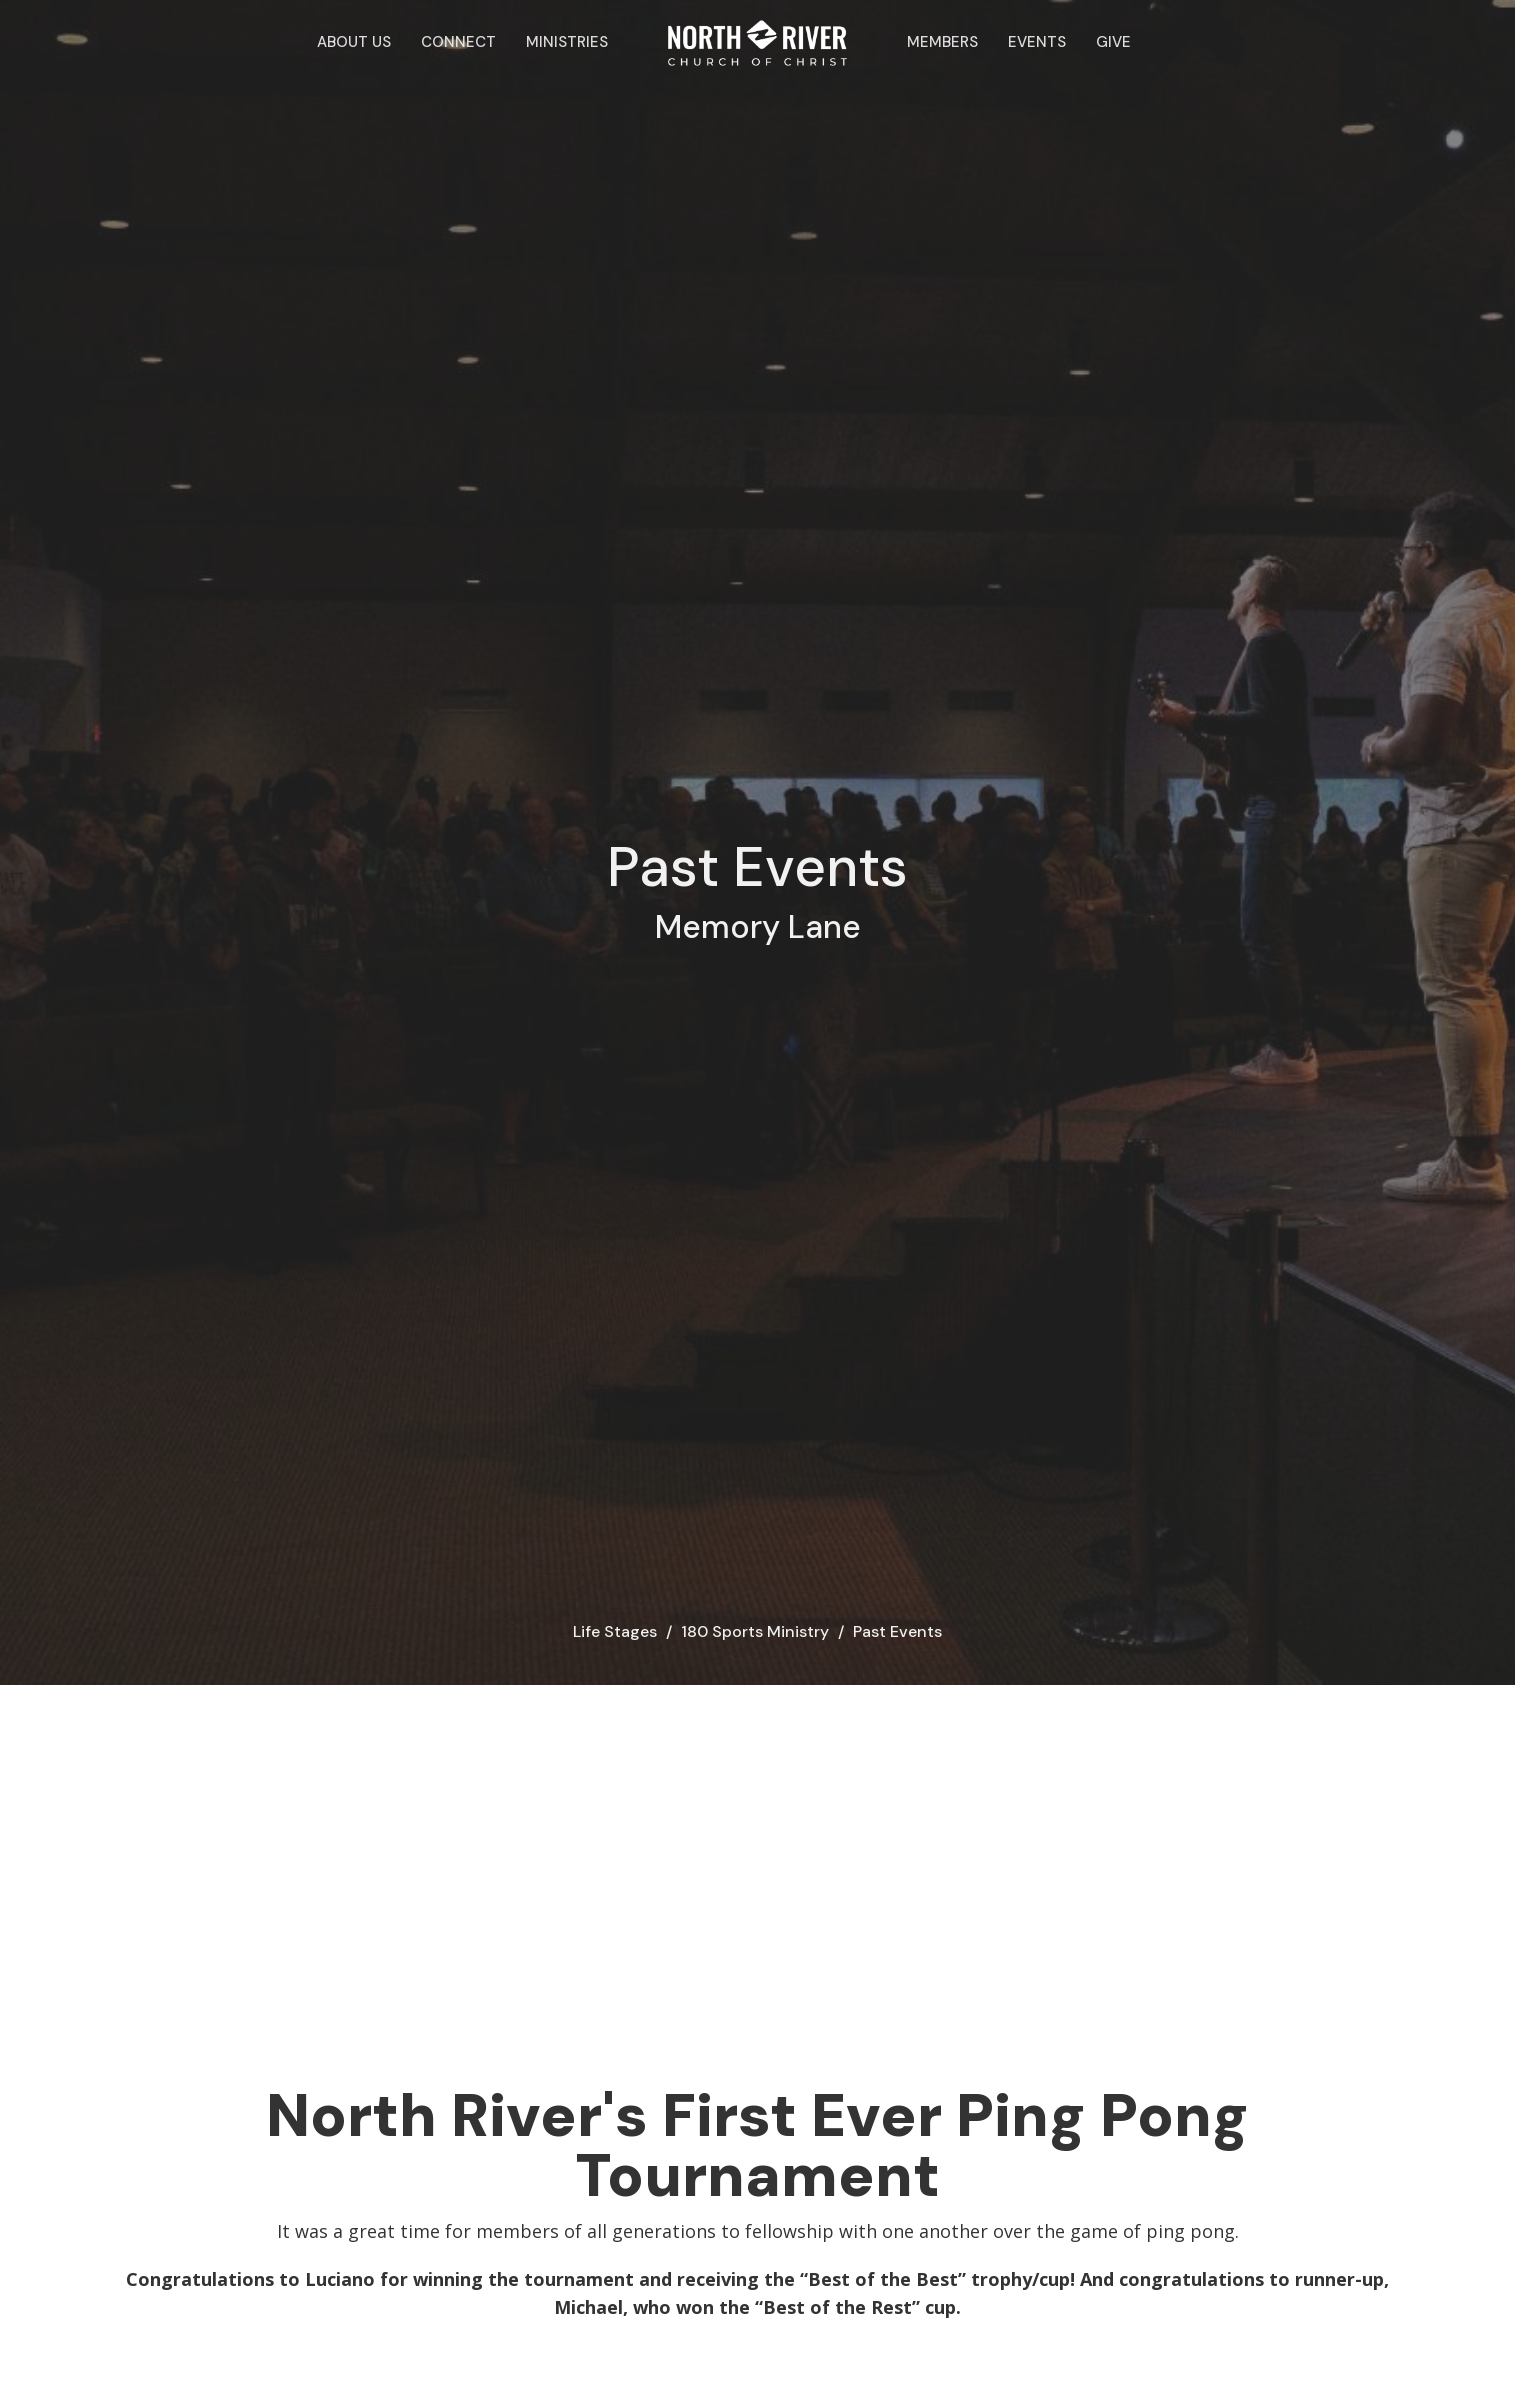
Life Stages (615, 1631)
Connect (458, 42)
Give (1113, 42)
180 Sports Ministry (755, 1631)
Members (942, 42)
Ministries (567, 42)
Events (1037, 42)
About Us (354, 42)
